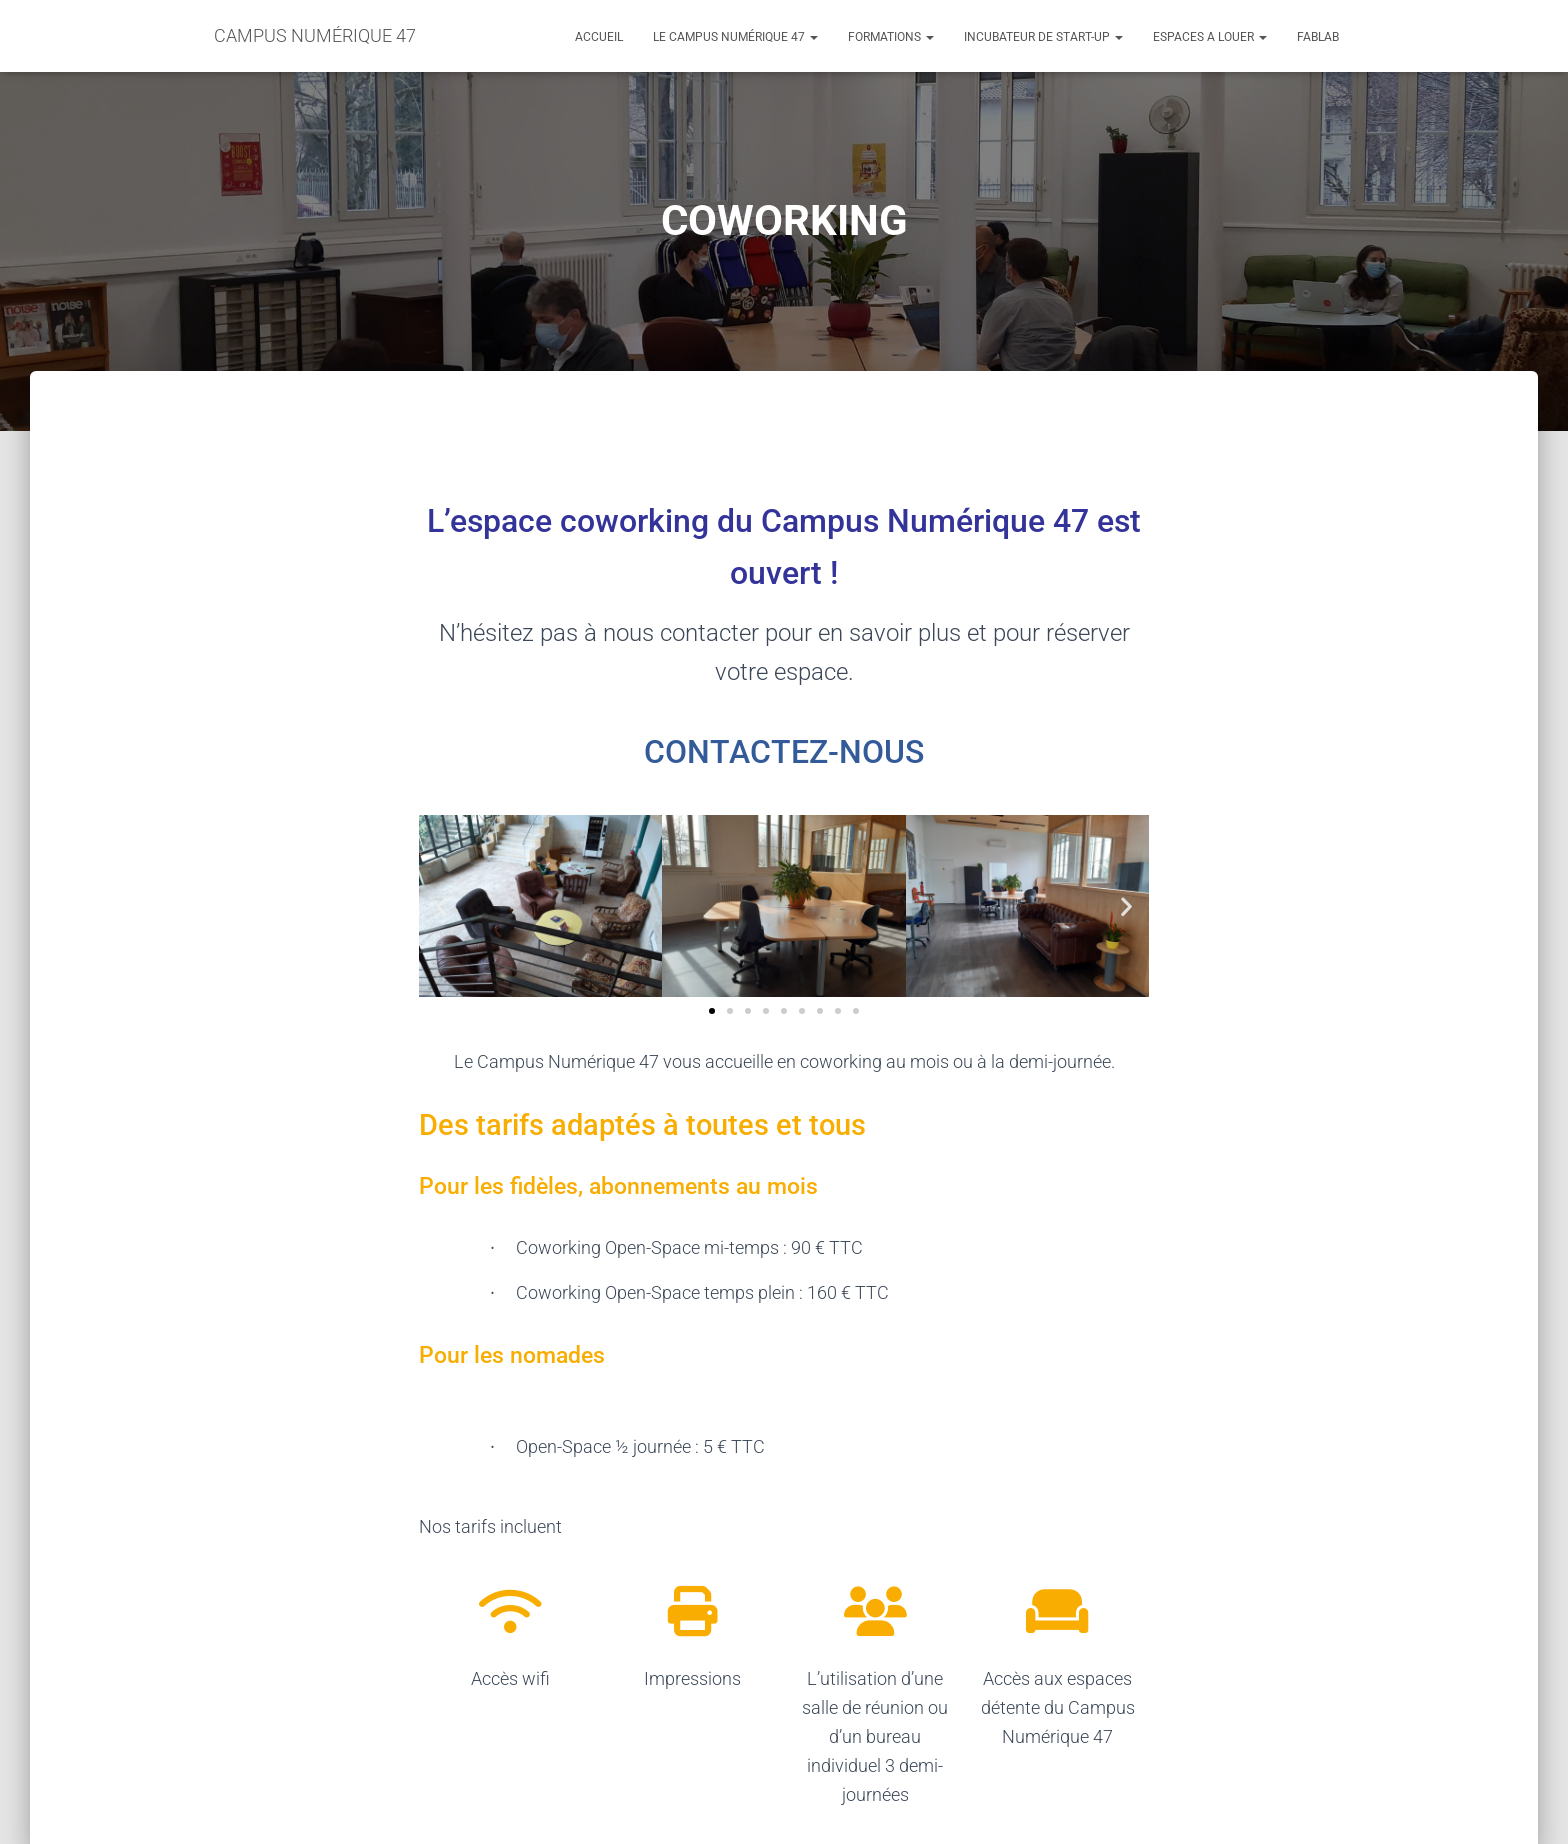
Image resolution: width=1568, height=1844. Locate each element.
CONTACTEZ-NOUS (784, 752)
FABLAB (1318, 37)
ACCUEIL (599, 37)
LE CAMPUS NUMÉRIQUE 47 (735, 37)
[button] (441, 905)
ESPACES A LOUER (1210, 37)
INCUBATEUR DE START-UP (1043, 37)
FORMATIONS (891, 37)
